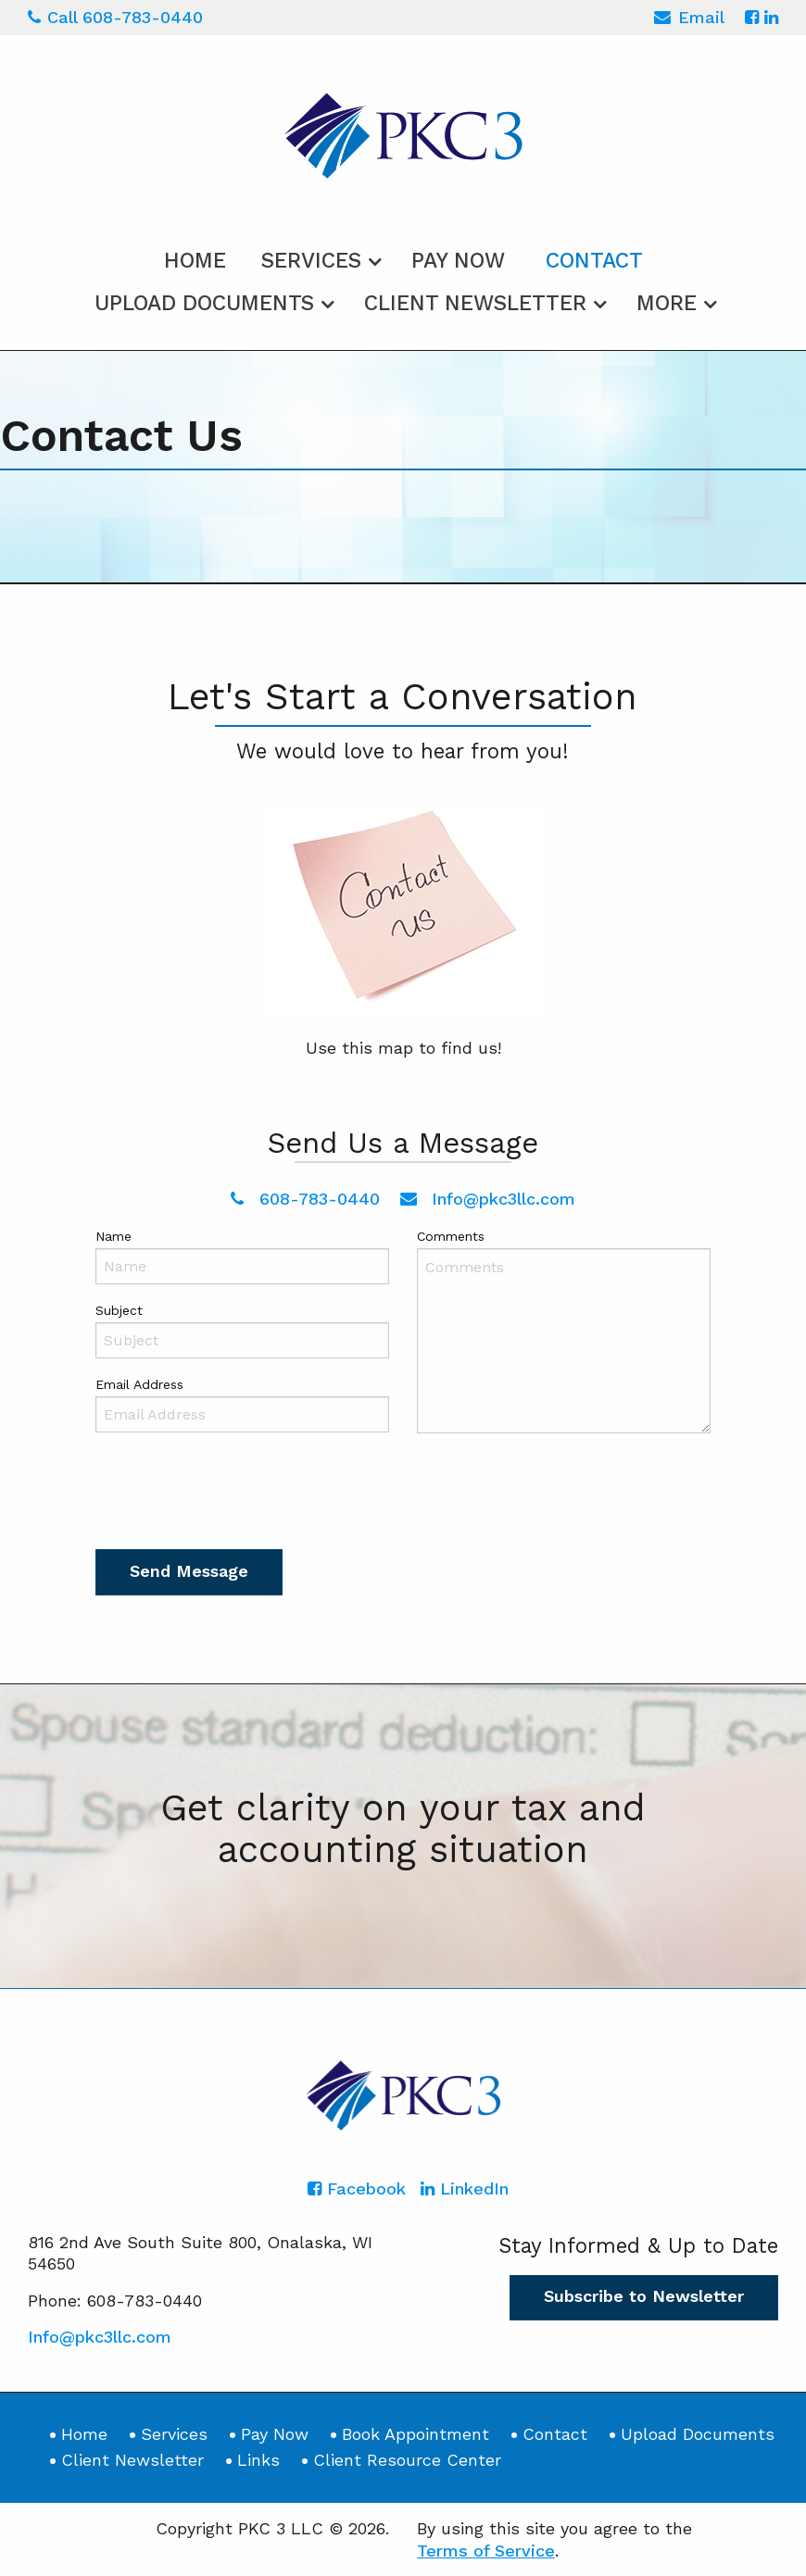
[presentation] (236, 1495)
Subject (119, 1310)
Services (311, 260)
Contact (594, 260)
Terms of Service (486, 2550)
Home (195, 260)
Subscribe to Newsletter (644, 2296)
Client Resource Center (407, 2460)
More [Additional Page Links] (666, 303)
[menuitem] (195, 257)
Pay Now (458, 260)
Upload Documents (204, 303)
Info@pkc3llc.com (488, 1198)
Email (689, 19)
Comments (451, 1236)
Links (258, 2460)
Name (113, 1236)
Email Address (139, 1384)
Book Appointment (415, 2434)
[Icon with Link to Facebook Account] (752, 17)
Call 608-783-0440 (115, 17)
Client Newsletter (475, 303)
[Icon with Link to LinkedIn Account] (771, 17)
